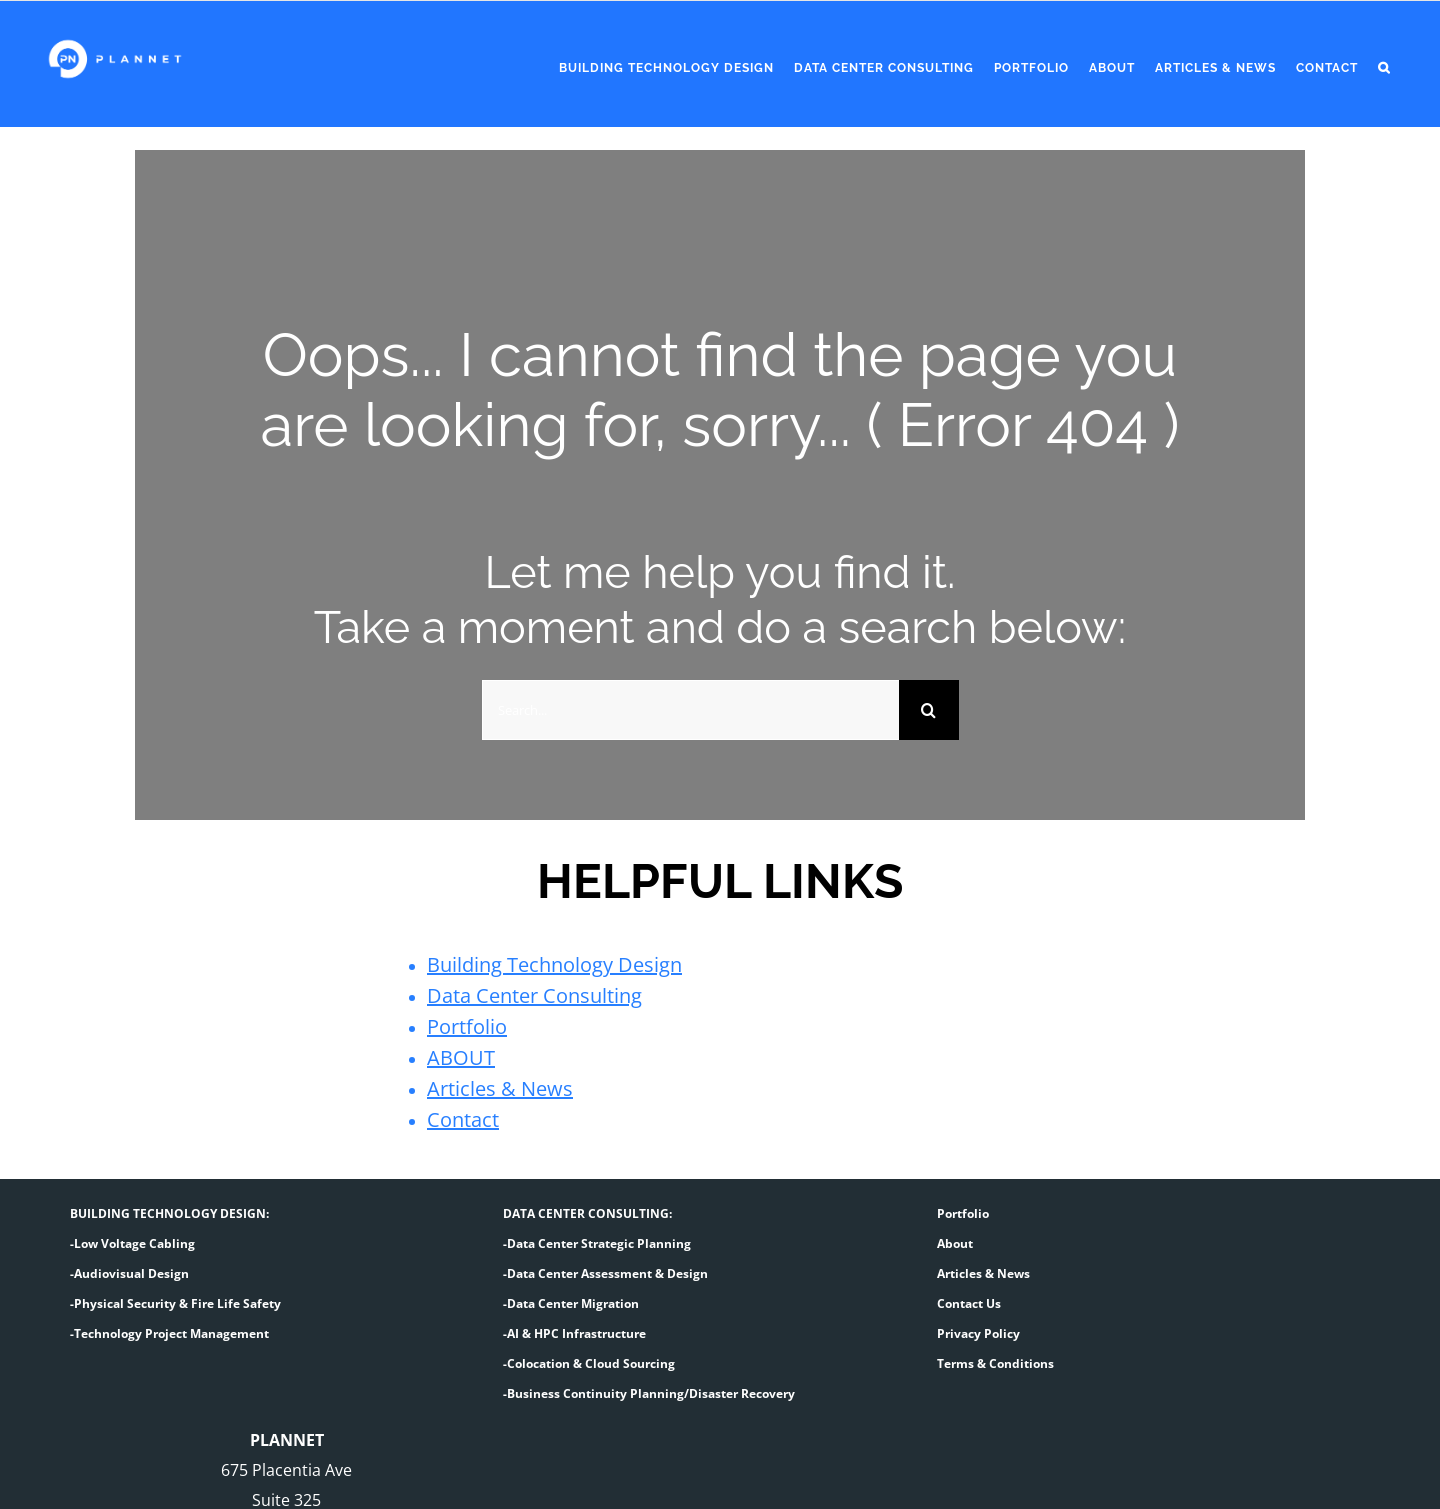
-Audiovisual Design (129, 1273)
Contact (463, 1119)
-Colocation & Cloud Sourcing (589, 1363)
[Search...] (690, 710)
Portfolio (467, 1026)
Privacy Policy (978, 1333)
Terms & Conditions (995, 1363)
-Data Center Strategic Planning (597, 1243)
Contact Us (969, 1303)
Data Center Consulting (534, 995)
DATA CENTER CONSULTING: (587, 1213)
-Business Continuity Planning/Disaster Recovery (649, 1393)
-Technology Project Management (169, 1333)
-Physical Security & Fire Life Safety (175, 1303)
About (955, 1243)
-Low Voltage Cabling (132, 1243)
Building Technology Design (554, 964)
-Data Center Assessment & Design (605, 1273)
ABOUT (461, 1057)
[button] (1384, 68)
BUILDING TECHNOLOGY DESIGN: (169, 1213)
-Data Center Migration (571, 1303)
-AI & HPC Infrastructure (574, 1333)
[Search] (929, 710)
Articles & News (500, 1088)
